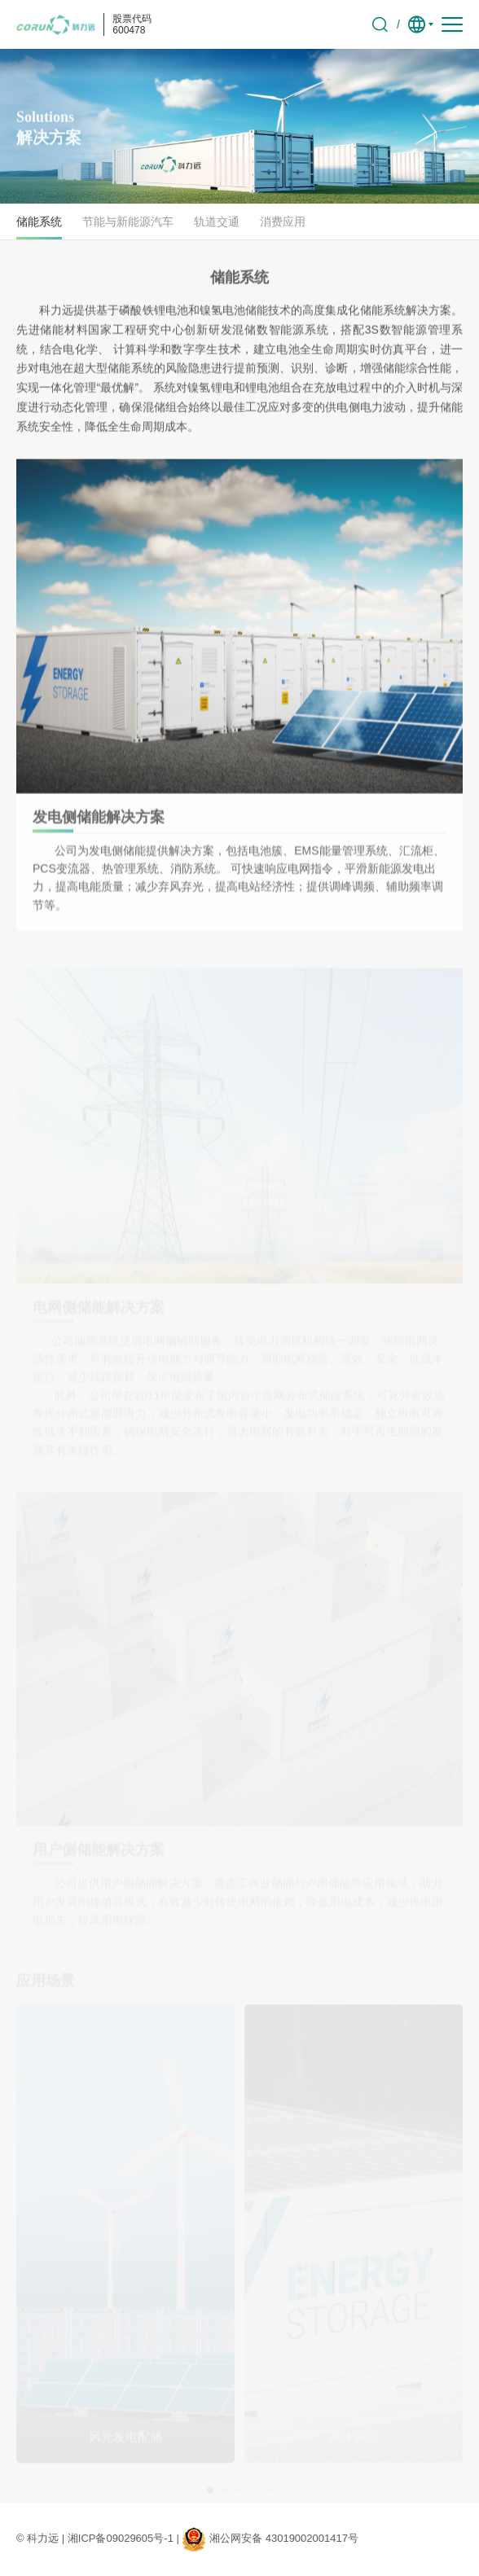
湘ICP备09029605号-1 (121, 2538)
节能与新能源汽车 (128, 221)
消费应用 (282, 221)
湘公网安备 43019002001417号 (283, 2538)
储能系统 (39, 221)
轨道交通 (217, 221)
